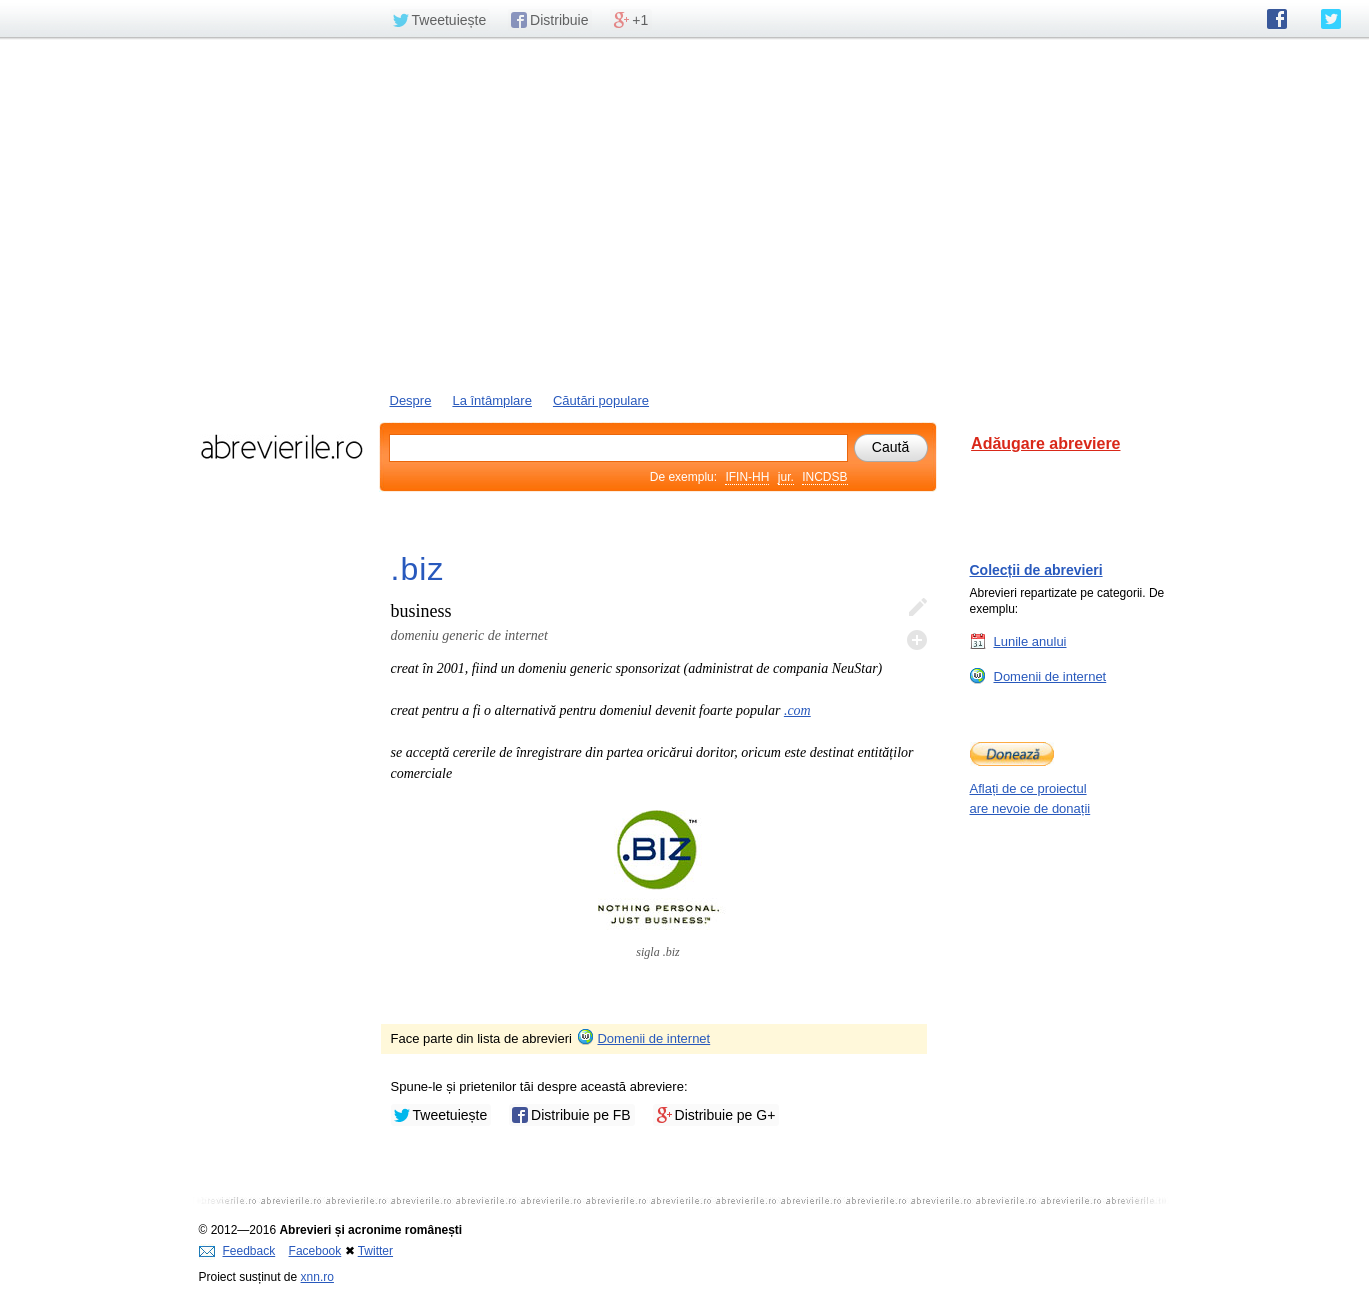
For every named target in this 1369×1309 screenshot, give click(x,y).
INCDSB (824, 477)
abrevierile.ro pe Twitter (1331, 19)
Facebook (315, 1251)
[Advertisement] (685, 213)
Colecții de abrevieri (1036, 570)
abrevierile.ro (281, 447)
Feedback (237, 1251)
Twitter (375, 1251)
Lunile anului (1030, 641)
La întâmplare (492, 400)
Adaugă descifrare (917, 640)
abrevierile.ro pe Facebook (1277, 19)
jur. (786, 477)
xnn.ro (317, 1277)
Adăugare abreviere (1045, 443)
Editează (917, 608)
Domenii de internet (642, 1038)
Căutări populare (601, 400)
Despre (411, 400)
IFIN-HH (747, 477)
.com (797, 710)
